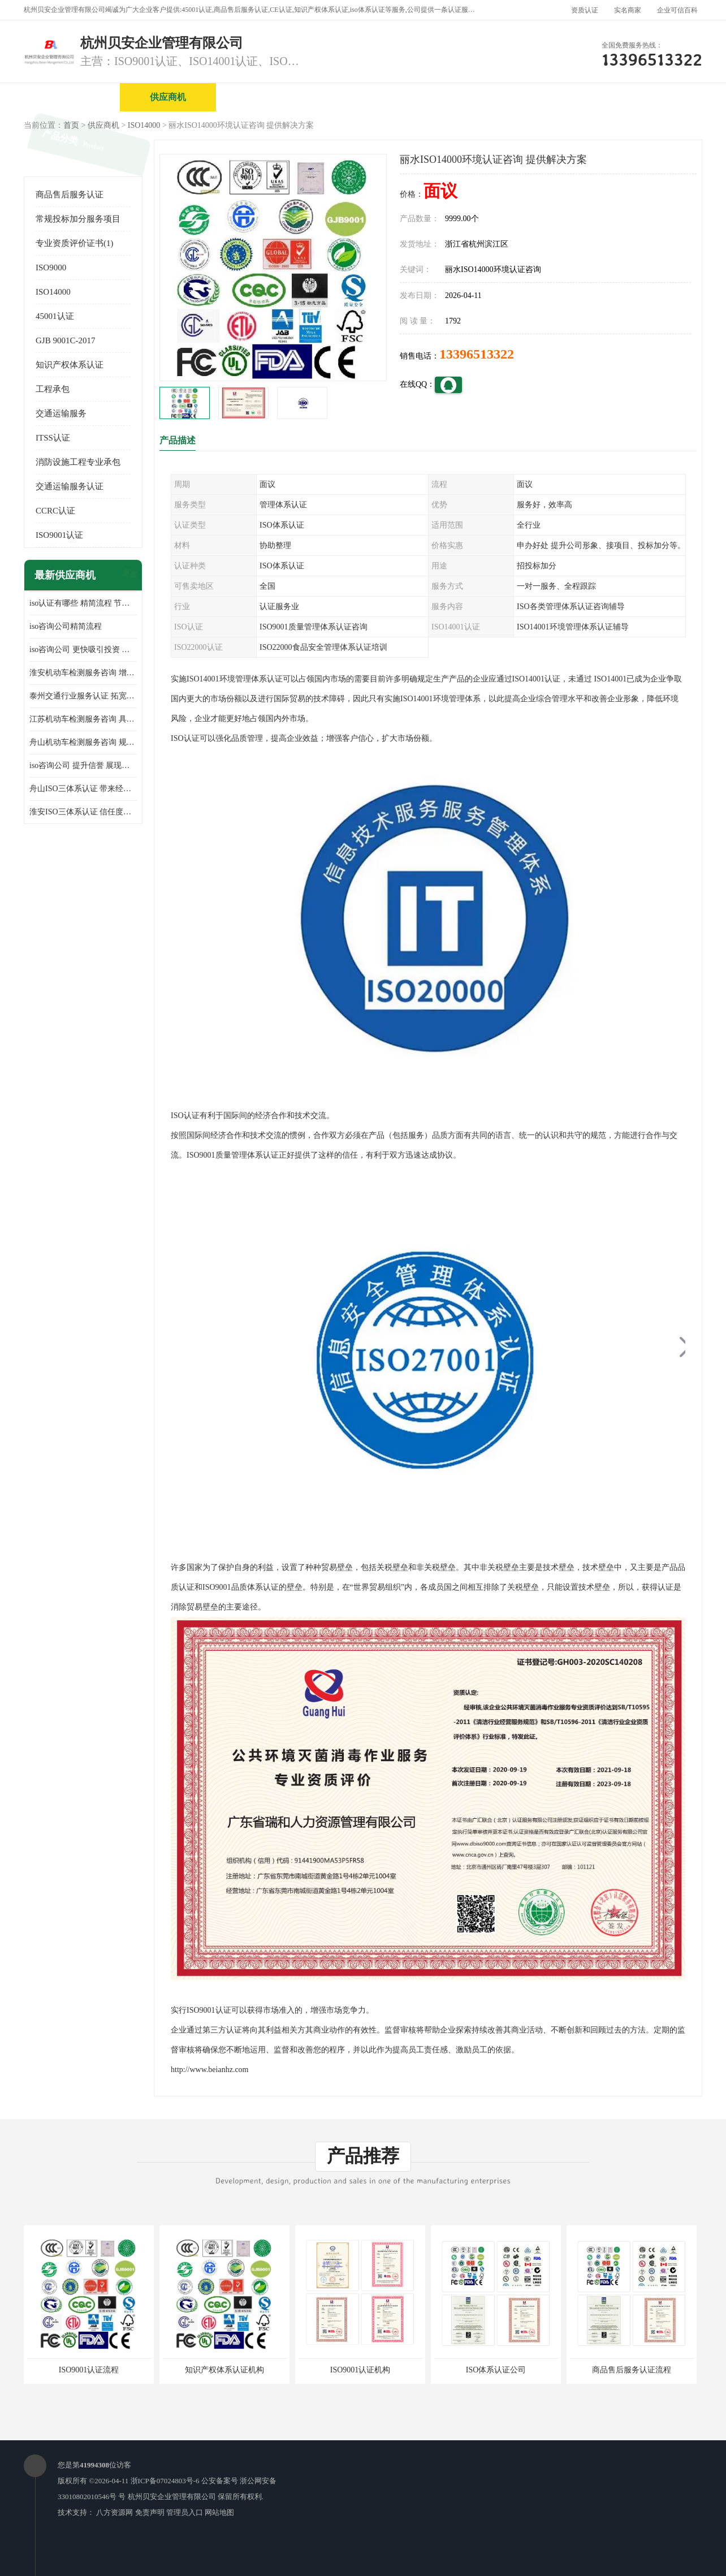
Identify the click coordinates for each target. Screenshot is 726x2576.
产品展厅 (456, 97)
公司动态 (552, 97)
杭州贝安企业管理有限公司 (172, 2496)
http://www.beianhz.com (210, 2069)
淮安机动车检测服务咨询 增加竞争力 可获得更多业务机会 (83, 672)
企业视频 (264, 97)
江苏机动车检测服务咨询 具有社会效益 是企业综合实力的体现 (83, 719)
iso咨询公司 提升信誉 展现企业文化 (83, 765)
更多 (128, 575)
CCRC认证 (55, 510)
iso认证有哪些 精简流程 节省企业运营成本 (83, 603)
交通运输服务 (61, 413)
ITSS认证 (53, 437)
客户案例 (648, 97)
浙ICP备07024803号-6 (165, 2480)
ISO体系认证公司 (496, 2370)
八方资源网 (114, 2512)
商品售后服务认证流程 (631, 2370)
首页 (71, 125)
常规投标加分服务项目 (78, 218)
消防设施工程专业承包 (78, 462)
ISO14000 (144, 125)
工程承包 (53, 389)
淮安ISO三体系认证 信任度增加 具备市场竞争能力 (83, 812)
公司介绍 (360, 97)
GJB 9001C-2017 (65, 340)
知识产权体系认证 (69, 364)
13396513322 (476, 354)
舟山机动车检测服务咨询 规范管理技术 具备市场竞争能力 (83, 742)
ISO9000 (51, 267)
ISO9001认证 (59, 535)
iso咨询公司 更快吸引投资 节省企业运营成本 (83, 649)
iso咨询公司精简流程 (65, 626)
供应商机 (168, 97)
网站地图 (219, 2512)
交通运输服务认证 (69, 486)
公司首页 (72, 97)
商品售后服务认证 (69, 194)
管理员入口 (184, 2512)
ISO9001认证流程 (89, 2370)
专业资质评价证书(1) (75, 243)
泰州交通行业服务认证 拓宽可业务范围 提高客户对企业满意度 (83, 696)
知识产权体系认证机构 (224, 2370)
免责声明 (150, 2512)
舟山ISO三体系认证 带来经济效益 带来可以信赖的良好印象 (83, 788)
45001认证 (55, 316)
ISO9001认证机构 (360, 2370)
